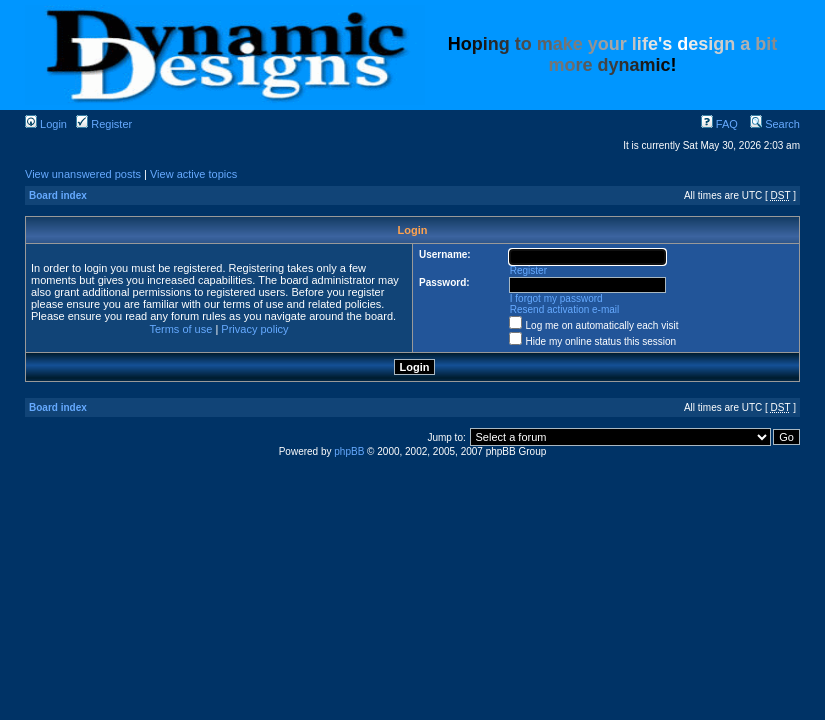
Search (775, 124)
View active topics (193, 174)
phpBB (349, 451)
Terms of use (180, 329)
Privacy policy (254, 329)
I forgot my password (556, 298)
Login (46, 124)
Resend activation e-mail (565, 309)
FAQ (719, 124)
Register (104, 124)
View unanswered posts (83, 174)
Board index (58, 195)
